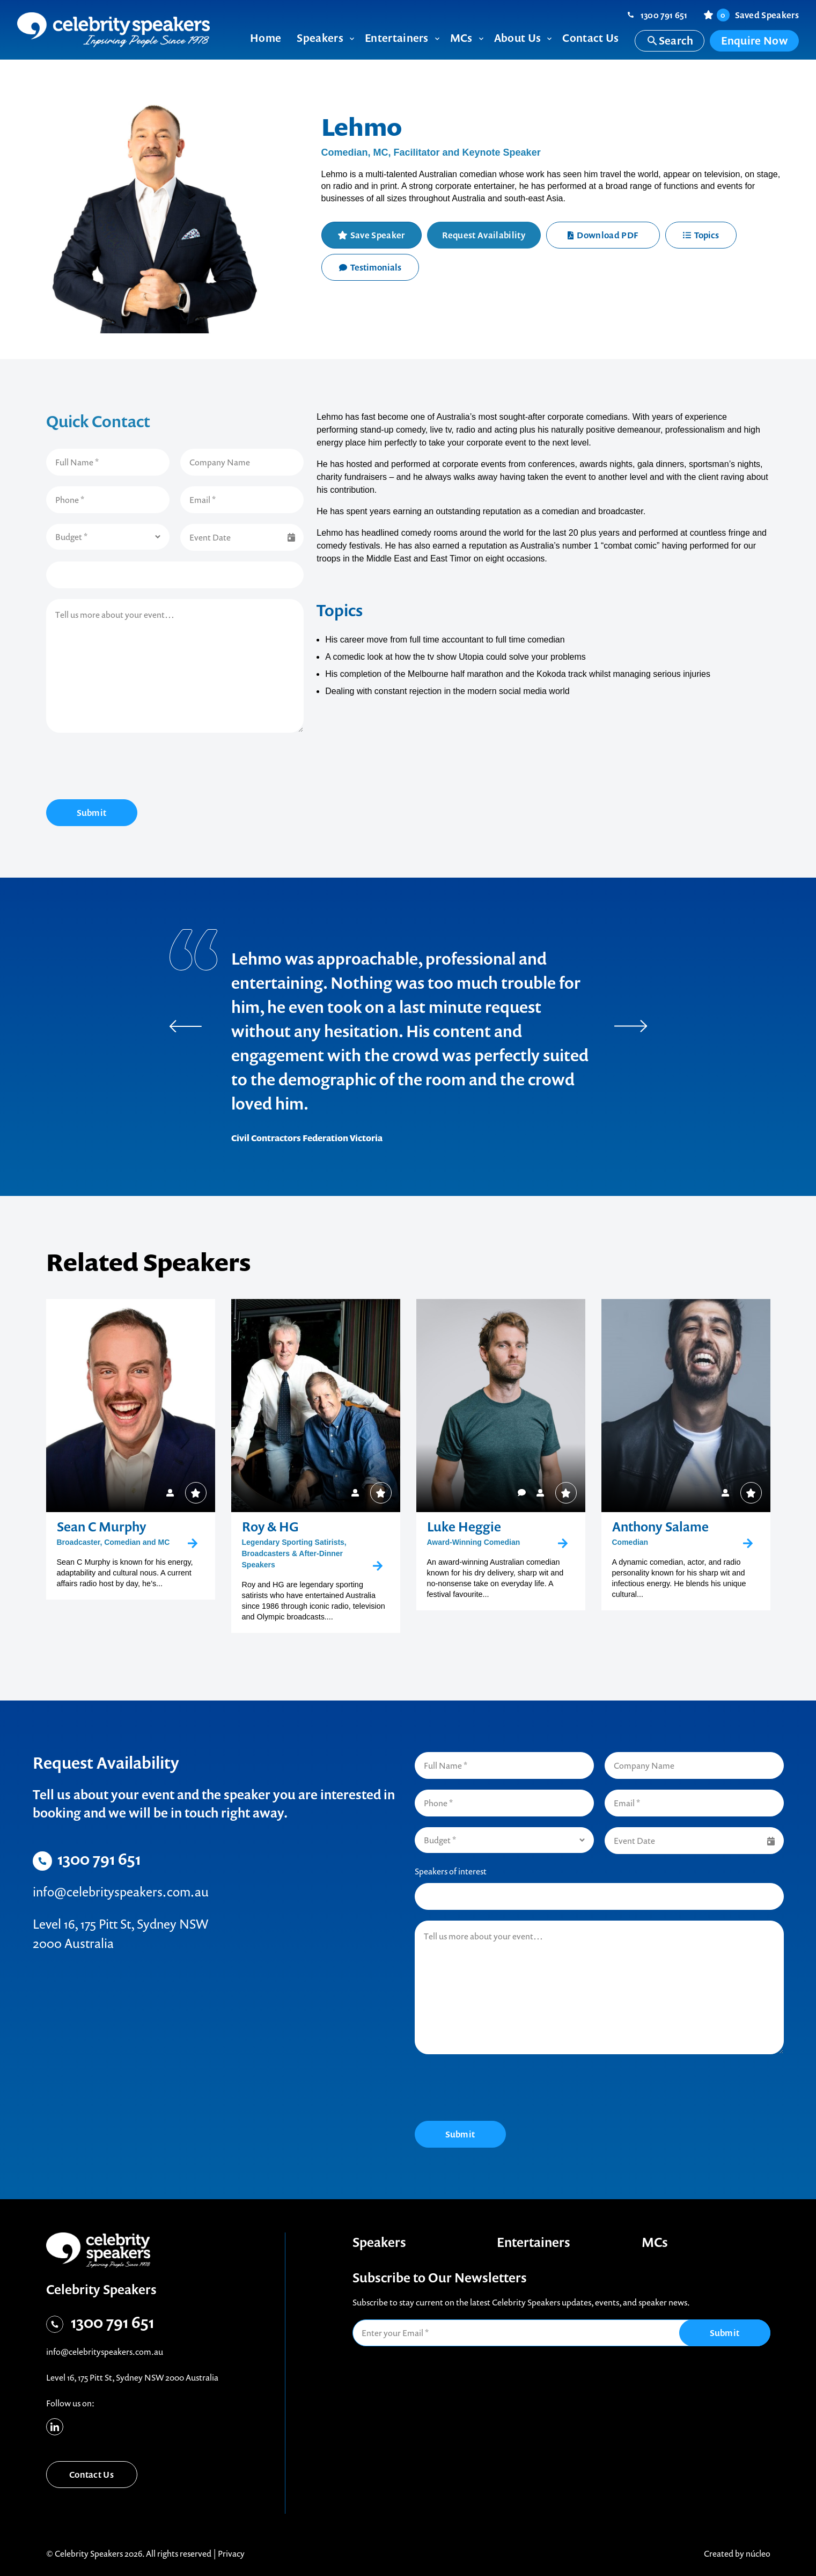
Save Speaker (377, 235)
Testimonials (370, 267)
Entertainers (533, 2242)
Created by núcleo (737, 2553)
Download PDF (603, 235)
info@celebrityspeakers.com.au (121, 1891)
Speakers (379, 2242)
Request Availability (483, 235)
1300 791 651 (664, 15)
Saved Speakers (758, 15)
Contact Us (91, 2474)
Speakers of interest (451, 1871)
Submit (92, 813)
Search (670, 40)
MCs (655, 2242)
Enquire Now (754, 40)
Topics (701, 235)
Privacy (231, 2553)
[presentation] (127, 768)
